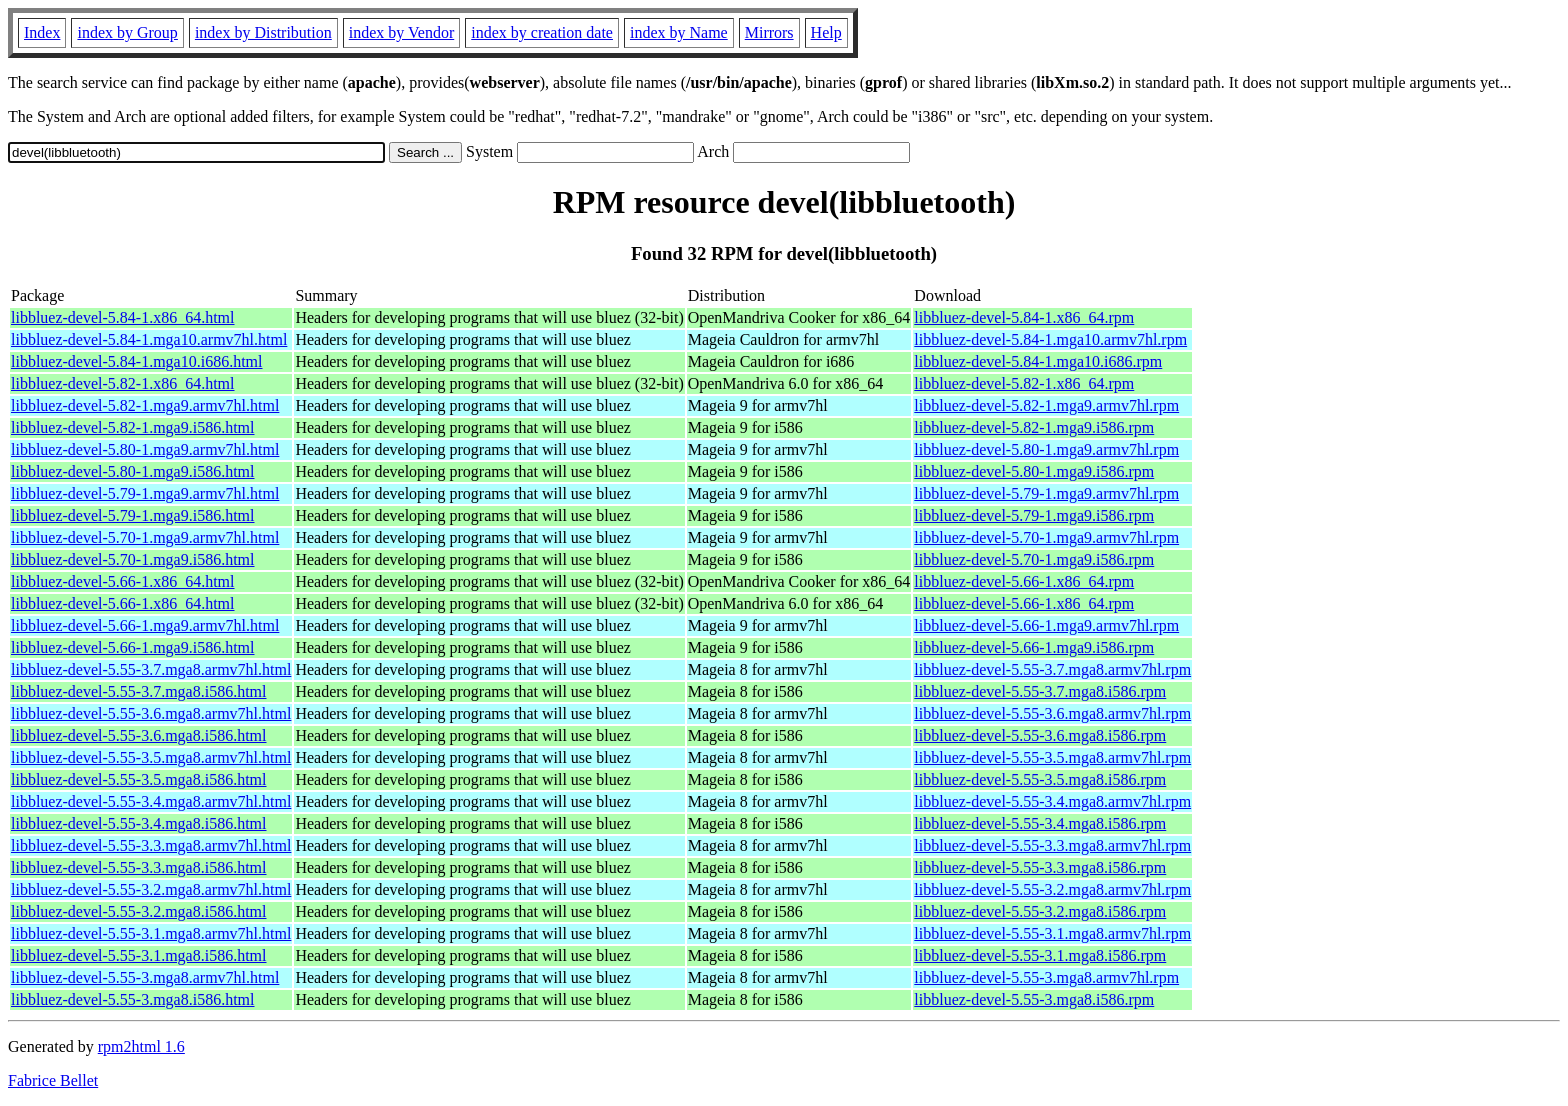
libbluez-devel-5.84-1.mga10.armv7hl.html (149, 339)
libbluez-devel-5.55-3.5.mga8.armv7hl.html (151, 757)
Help (826, 32)
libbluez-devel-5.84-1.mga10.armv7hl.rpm (1050, 339)
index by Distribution (263, 32)
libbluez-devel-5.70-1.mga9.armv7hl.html (145, 537)
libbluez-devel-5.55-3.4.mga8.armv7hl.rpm (1052, 801)
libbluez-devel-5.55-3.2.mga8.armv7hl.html (151, 889)
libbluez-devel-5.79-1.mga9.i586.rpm (1034, 515)
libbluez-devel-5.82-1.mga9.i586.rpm (1034, 427)
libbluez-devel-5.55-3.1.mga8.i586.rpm (1040, 955)
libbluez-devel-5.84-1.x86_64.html (123, 317)
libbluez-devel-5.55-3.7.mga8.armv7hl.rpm (1052, 669)
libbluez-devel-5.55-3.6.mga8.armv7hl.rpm (1052, 713)
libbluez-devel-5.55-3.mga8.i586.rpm (1034, 999)
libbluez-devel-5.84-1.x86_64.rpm (1024, 317)
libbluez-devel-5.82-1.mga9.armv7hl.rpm (1046, 405)
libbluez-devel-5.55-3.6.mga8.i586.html (139, 735)
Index (42, 32)
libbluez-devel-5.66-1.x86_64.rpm (1024, 581)
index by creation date (542, 32)
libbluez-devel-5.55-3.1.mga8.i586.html (139, 955)
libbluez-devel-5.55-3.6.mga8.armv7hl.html (151, 713)
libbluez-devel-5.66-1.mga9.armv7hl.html (145, 625)
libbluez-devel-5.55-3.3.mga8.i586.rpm (1040, 867)
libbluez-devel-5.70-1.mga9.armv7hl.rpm (1046, 537)
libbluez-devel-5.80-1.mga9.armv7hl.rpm (1046, 449)
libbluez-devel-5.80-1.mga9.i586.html (133, 471)
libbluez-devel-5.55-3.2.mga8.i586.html (139, 911)
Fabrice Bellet (53, 1080)
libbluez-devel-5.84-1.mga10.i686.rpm (1038, 361)
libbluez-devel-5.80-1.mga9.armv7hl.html (145, 449)
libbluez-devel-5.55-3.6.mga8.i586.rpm (1040, 735)
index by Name (679, 32)
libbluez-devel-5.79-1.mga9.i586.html (133, 515)
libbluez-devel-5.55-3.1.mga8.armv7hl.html (151, 933)
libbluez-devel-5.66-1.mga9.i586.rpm (1034, 647)
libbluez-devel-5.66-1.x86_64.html (123, 581)
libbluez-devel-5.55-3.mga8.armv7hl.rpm (1046, 977)
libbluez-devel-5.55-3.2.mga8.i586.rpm (1040, 911)
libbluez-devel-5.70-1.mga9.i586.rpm (1034, 559)
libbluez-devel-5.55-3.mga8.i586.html (133, 999)
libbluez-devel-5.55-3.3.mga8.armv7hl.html (151, 845)
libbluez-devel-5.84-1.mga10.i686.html (137, 361)
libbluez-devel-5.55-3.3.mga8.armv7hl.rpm (1052, 845)
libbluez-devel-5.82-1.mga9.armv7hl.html (145, 405)
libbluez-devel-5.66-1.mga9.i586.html (133, 647)
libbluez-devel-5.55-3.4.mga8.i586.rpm (1040, 823)
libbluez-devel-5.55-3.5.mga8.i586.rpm (1040, 779)
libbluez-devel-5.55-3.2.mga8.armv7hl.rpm (1052, 889)
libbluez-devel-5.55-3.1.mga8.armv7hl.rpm (1052, 933)
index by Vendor (401, 32)
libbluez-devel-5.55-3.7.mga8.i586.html (139, 691)
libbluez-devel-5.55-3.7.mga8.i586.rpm (1040, 691)
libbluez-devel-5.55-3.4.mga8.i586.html (139, 823)
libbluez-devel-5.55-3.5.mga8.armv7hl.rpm (1052, 757)
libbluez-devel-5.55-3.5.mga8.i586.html (139, 779)
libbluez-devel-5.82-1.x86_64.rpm (1024, 383)
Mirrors (769, 32)
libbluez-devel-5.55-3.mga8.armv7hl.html (145, 977)
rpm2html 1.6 (141, 1046)
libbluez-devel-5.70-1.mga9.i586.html (133, 559)
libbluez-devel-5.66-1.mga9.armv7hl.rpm (1046, 625)
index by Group (127, 32)
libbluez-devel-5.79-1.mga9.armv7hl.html (145, 493)
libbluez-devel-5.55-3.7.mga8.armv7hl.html (151, 669)
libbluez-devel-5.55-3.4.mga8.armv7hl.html (151, 801)
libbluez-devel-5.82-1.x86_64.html (123, 383)
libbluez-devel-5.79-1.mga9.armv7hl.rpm (1046, 493)
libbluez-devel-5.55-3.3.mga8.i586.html (139, 867)
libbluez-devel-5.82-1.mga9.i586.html (133, 427)
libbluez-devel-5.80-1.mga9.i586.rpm (1034, 471)
